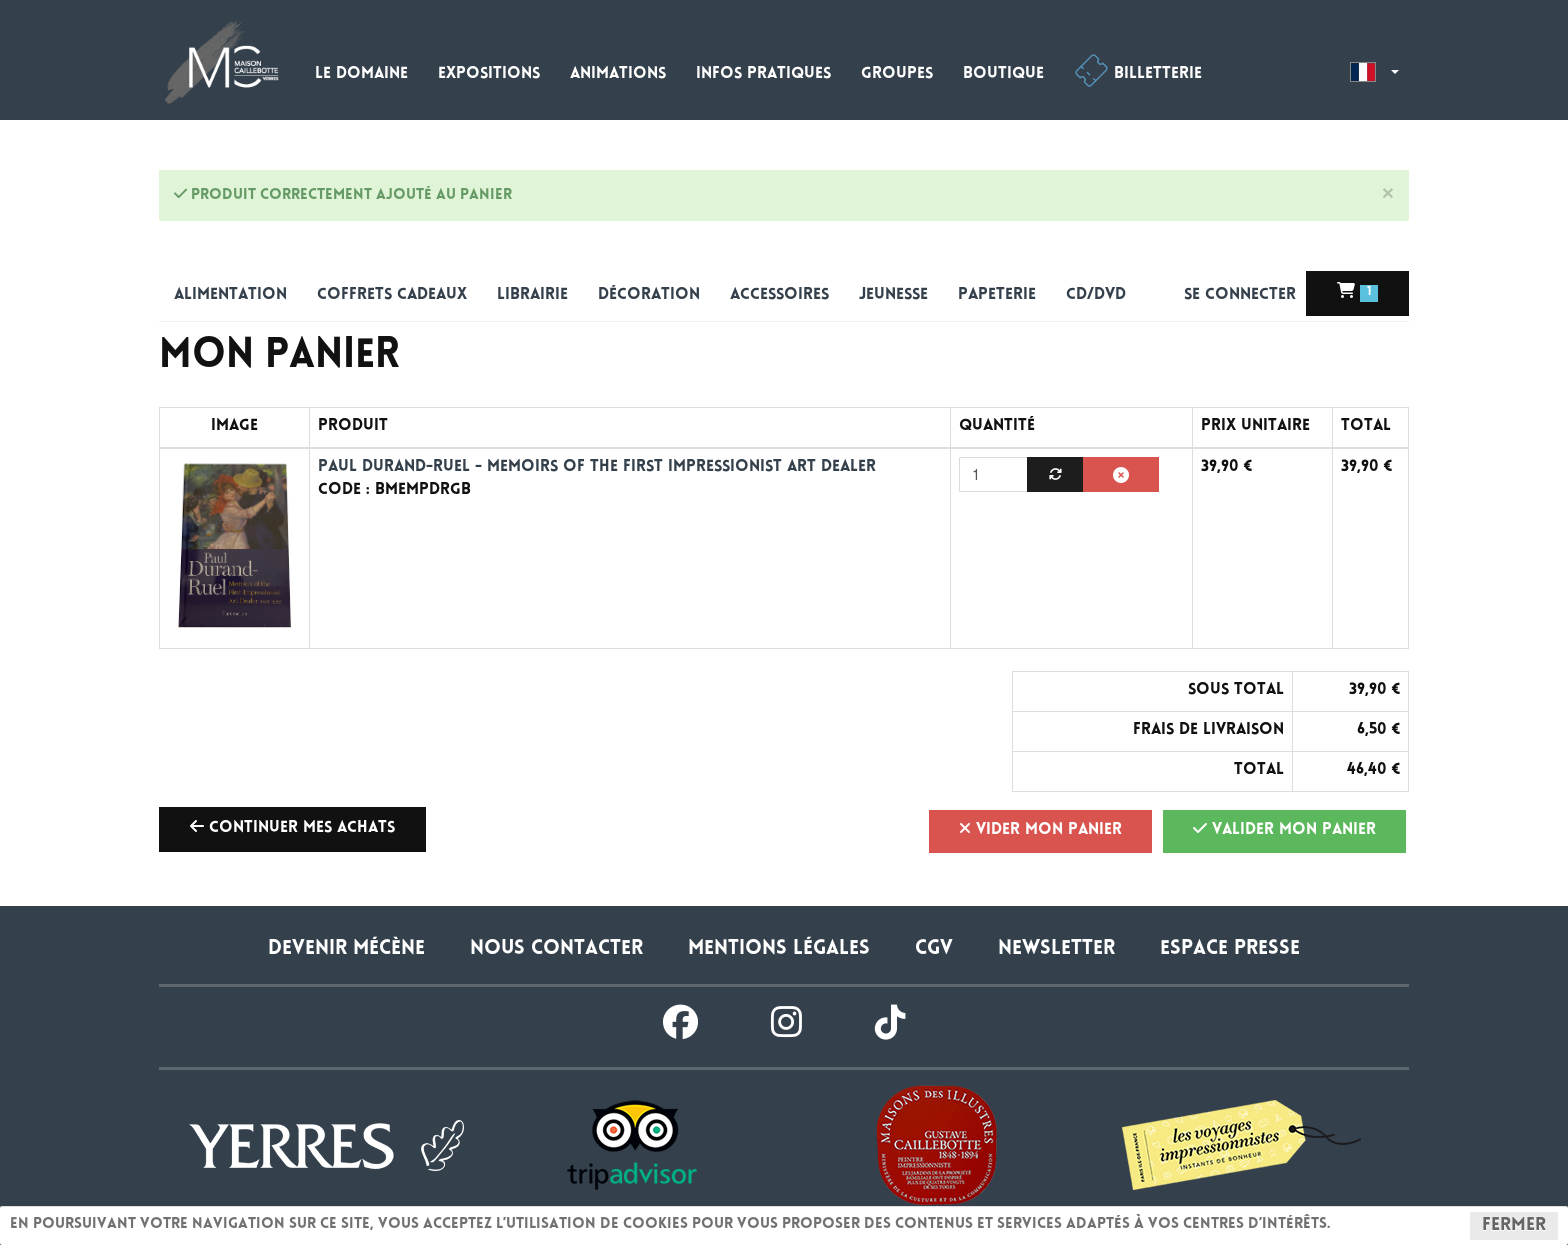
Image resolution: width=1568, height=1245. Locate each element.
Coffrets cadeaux (392, 295)
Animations (618, 74)
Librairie (532, 295)
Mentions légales (779, 949)
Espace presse (1230, 949)
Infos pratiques (763, 74)
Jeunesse (893, 295)
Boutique (1003, 74)
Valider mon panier (1284, 829)
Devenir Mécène (346, 949)
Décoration (649, 295)
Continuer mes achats (292, 827)
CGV (934, 949)
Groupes (897, 74)
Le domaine (361, 74)
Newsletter (1056, 949)
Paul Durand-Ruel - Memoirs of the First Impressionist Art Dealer (597, 467)
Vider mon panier (1040, 829)
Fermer (1514, 1226)
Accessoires (779, 295)
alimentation (230, 295)
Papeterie (997, 295)
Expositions (489, 74)
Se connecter (1242, 296)
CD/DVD (1096, 295)
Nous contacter (556, 949)
